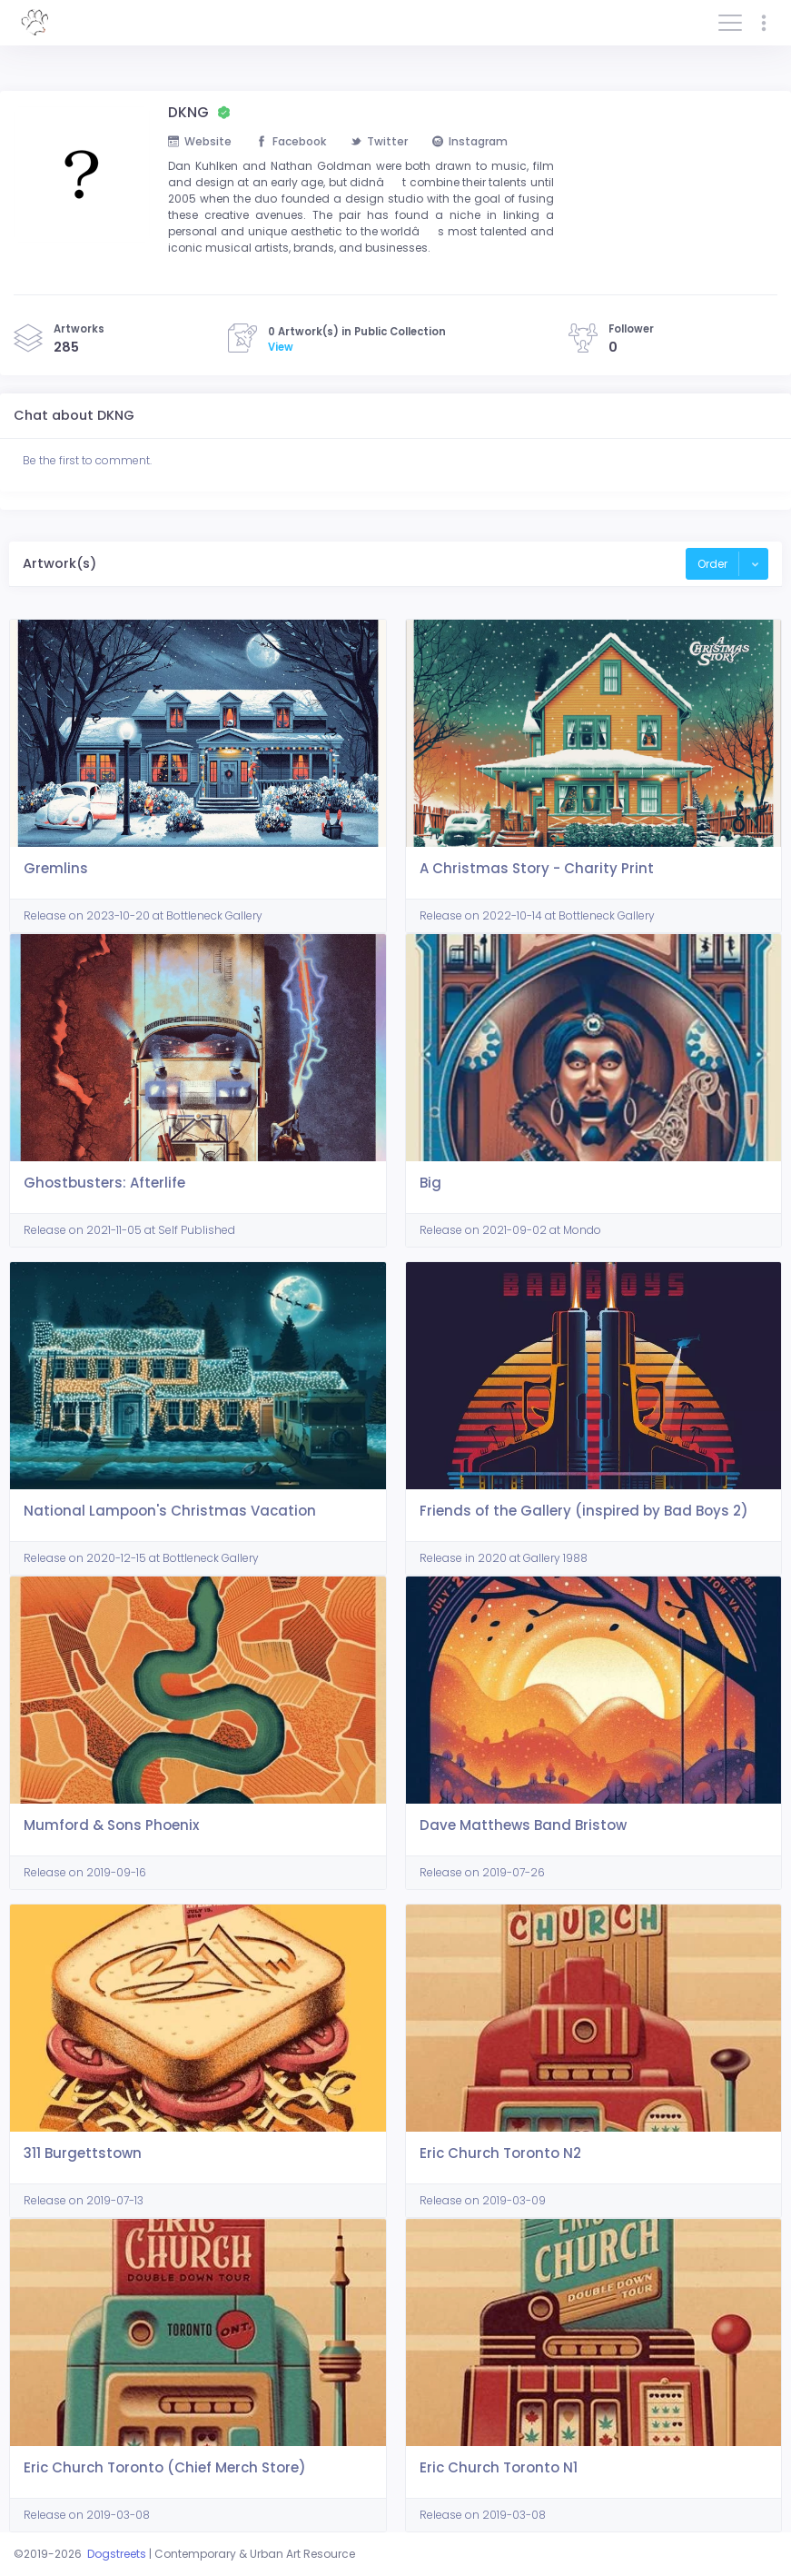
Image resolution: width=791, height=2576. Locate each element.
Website (200, 141)
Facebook (291, 141)
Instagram (470, 141)
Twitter (379, 141)
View (280, 347)
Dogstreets (116, 2553)
